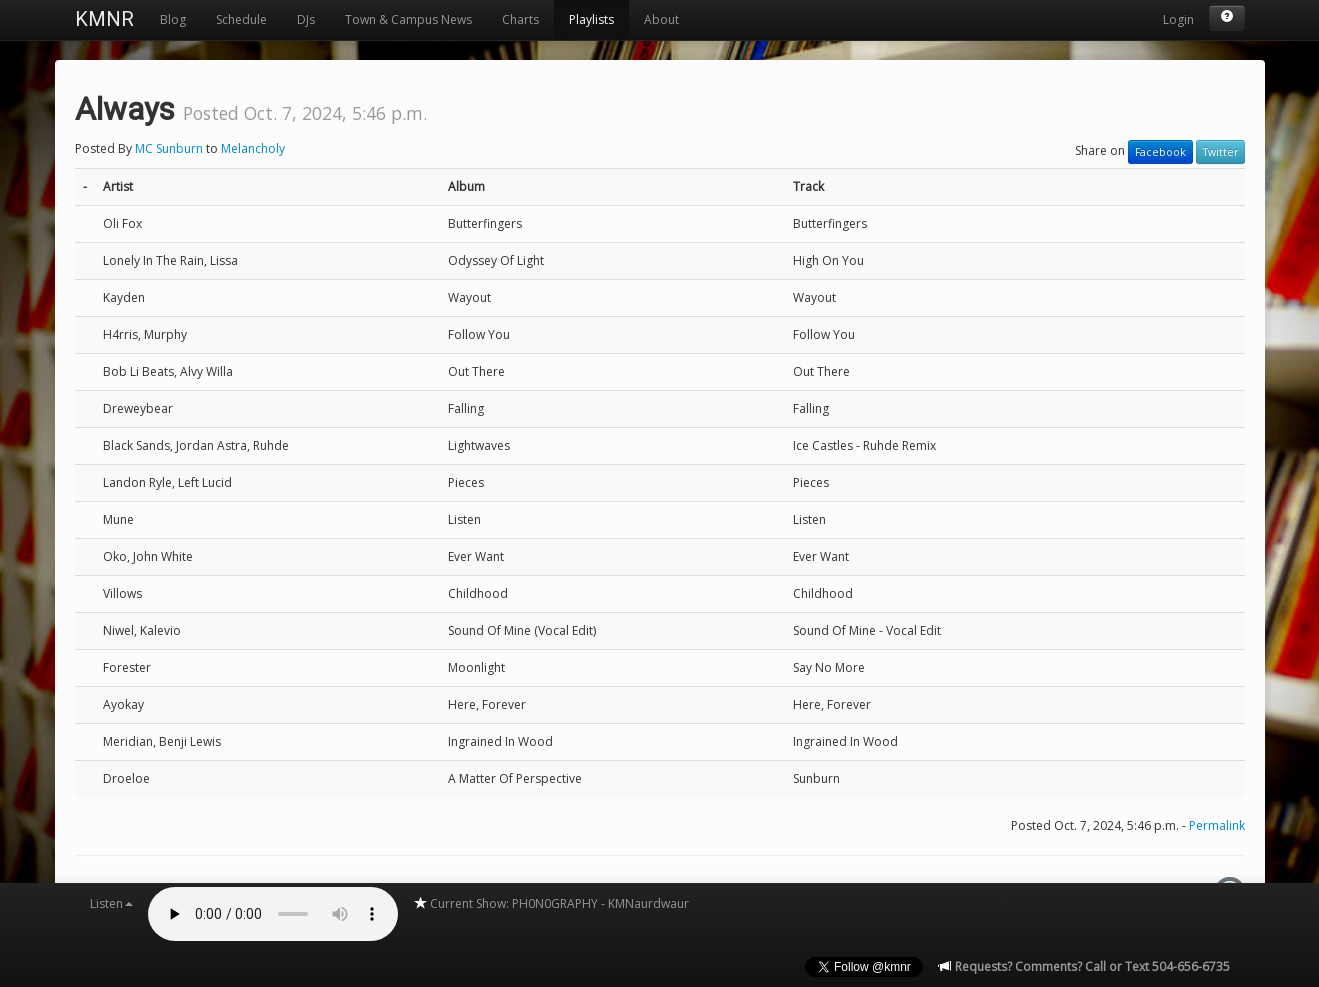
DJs (306, 19)
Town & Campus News (408, 19)
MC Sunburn (169, 148)
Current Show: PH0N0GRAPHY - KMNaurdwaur (551, 903)
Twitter (1220, 152)
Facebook (1160, 152)
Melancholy (253, 148)
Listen (111, 903)
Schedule (241, 19)
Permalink (1217, 825)
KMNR (104, 19)
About (661, 19)
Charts (520, 19)
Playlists (591, 19)
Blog (173, 19)
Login (1178, 19)
